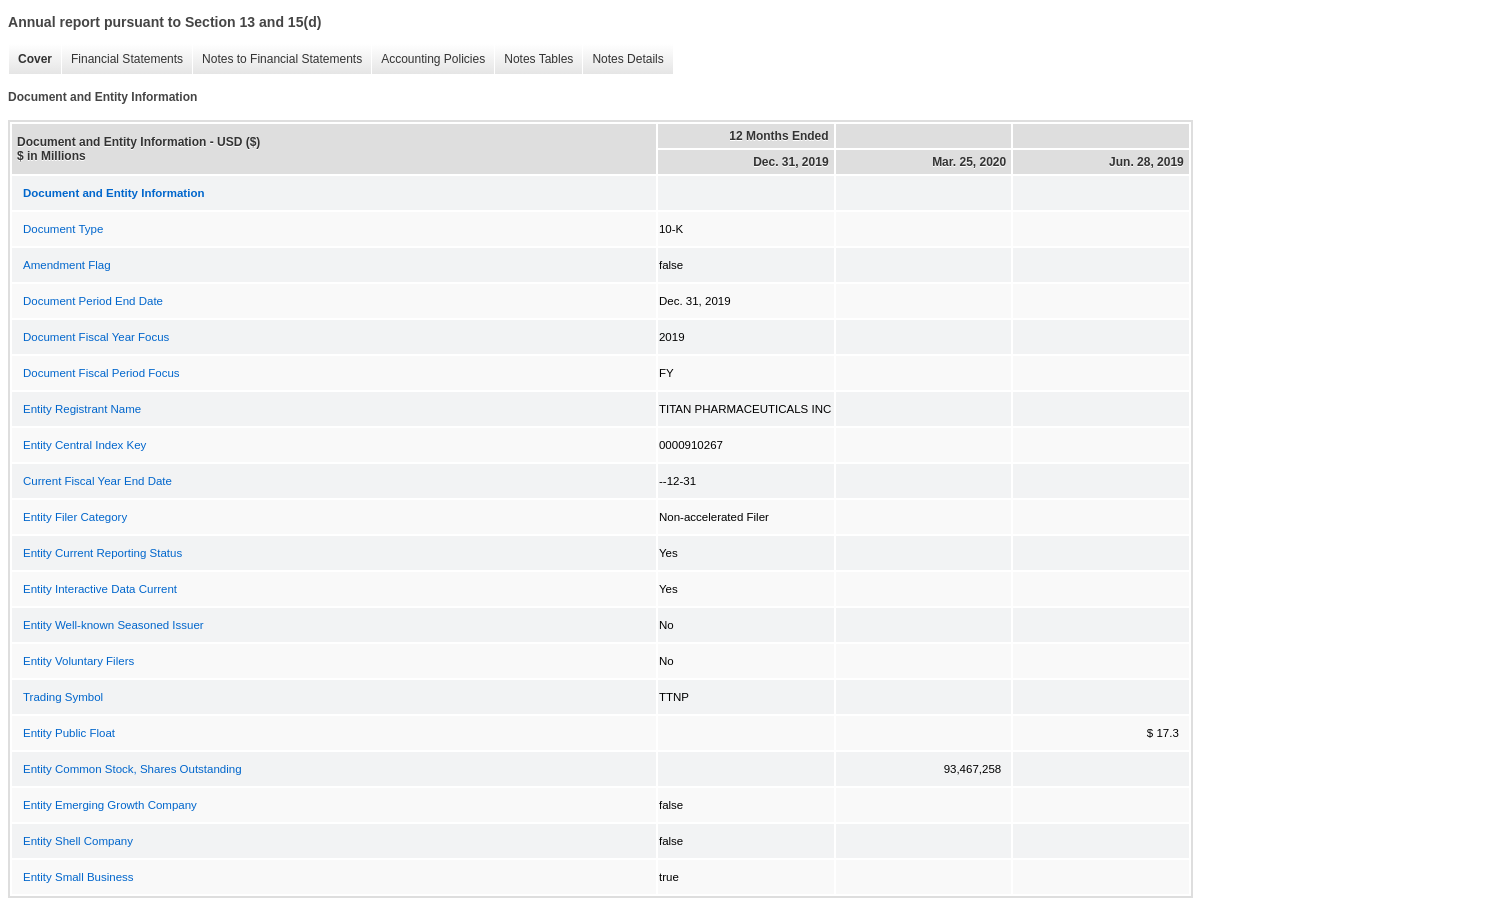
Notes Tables (533, 59)
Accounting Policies (428, 59)
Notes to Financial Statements (277, 59)
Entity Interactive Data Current (100, 589)
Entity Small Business (78, 877)
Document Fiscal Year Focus (96, 337)
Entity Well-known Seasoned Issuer (113, 625)
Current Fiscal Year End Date (97, 481)
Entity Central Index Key (84, 445)
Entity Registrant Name (82, 409)
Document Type (63, 229)
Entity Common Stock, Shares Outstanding (132, 769)
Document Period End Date (93, 301)
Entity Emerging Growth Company (110, 805)
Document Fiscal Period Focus (101, 373)
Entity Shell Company (78, 841)
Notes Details (622, 59)
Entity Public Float (69, 733)
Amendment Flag (67, 265)
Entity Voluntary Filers (78, 661)
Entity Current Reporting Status (102, 553)
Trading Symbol (63, 697)
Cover (30, 59)
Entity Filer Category (75, 517)
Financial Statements (122, 59)
